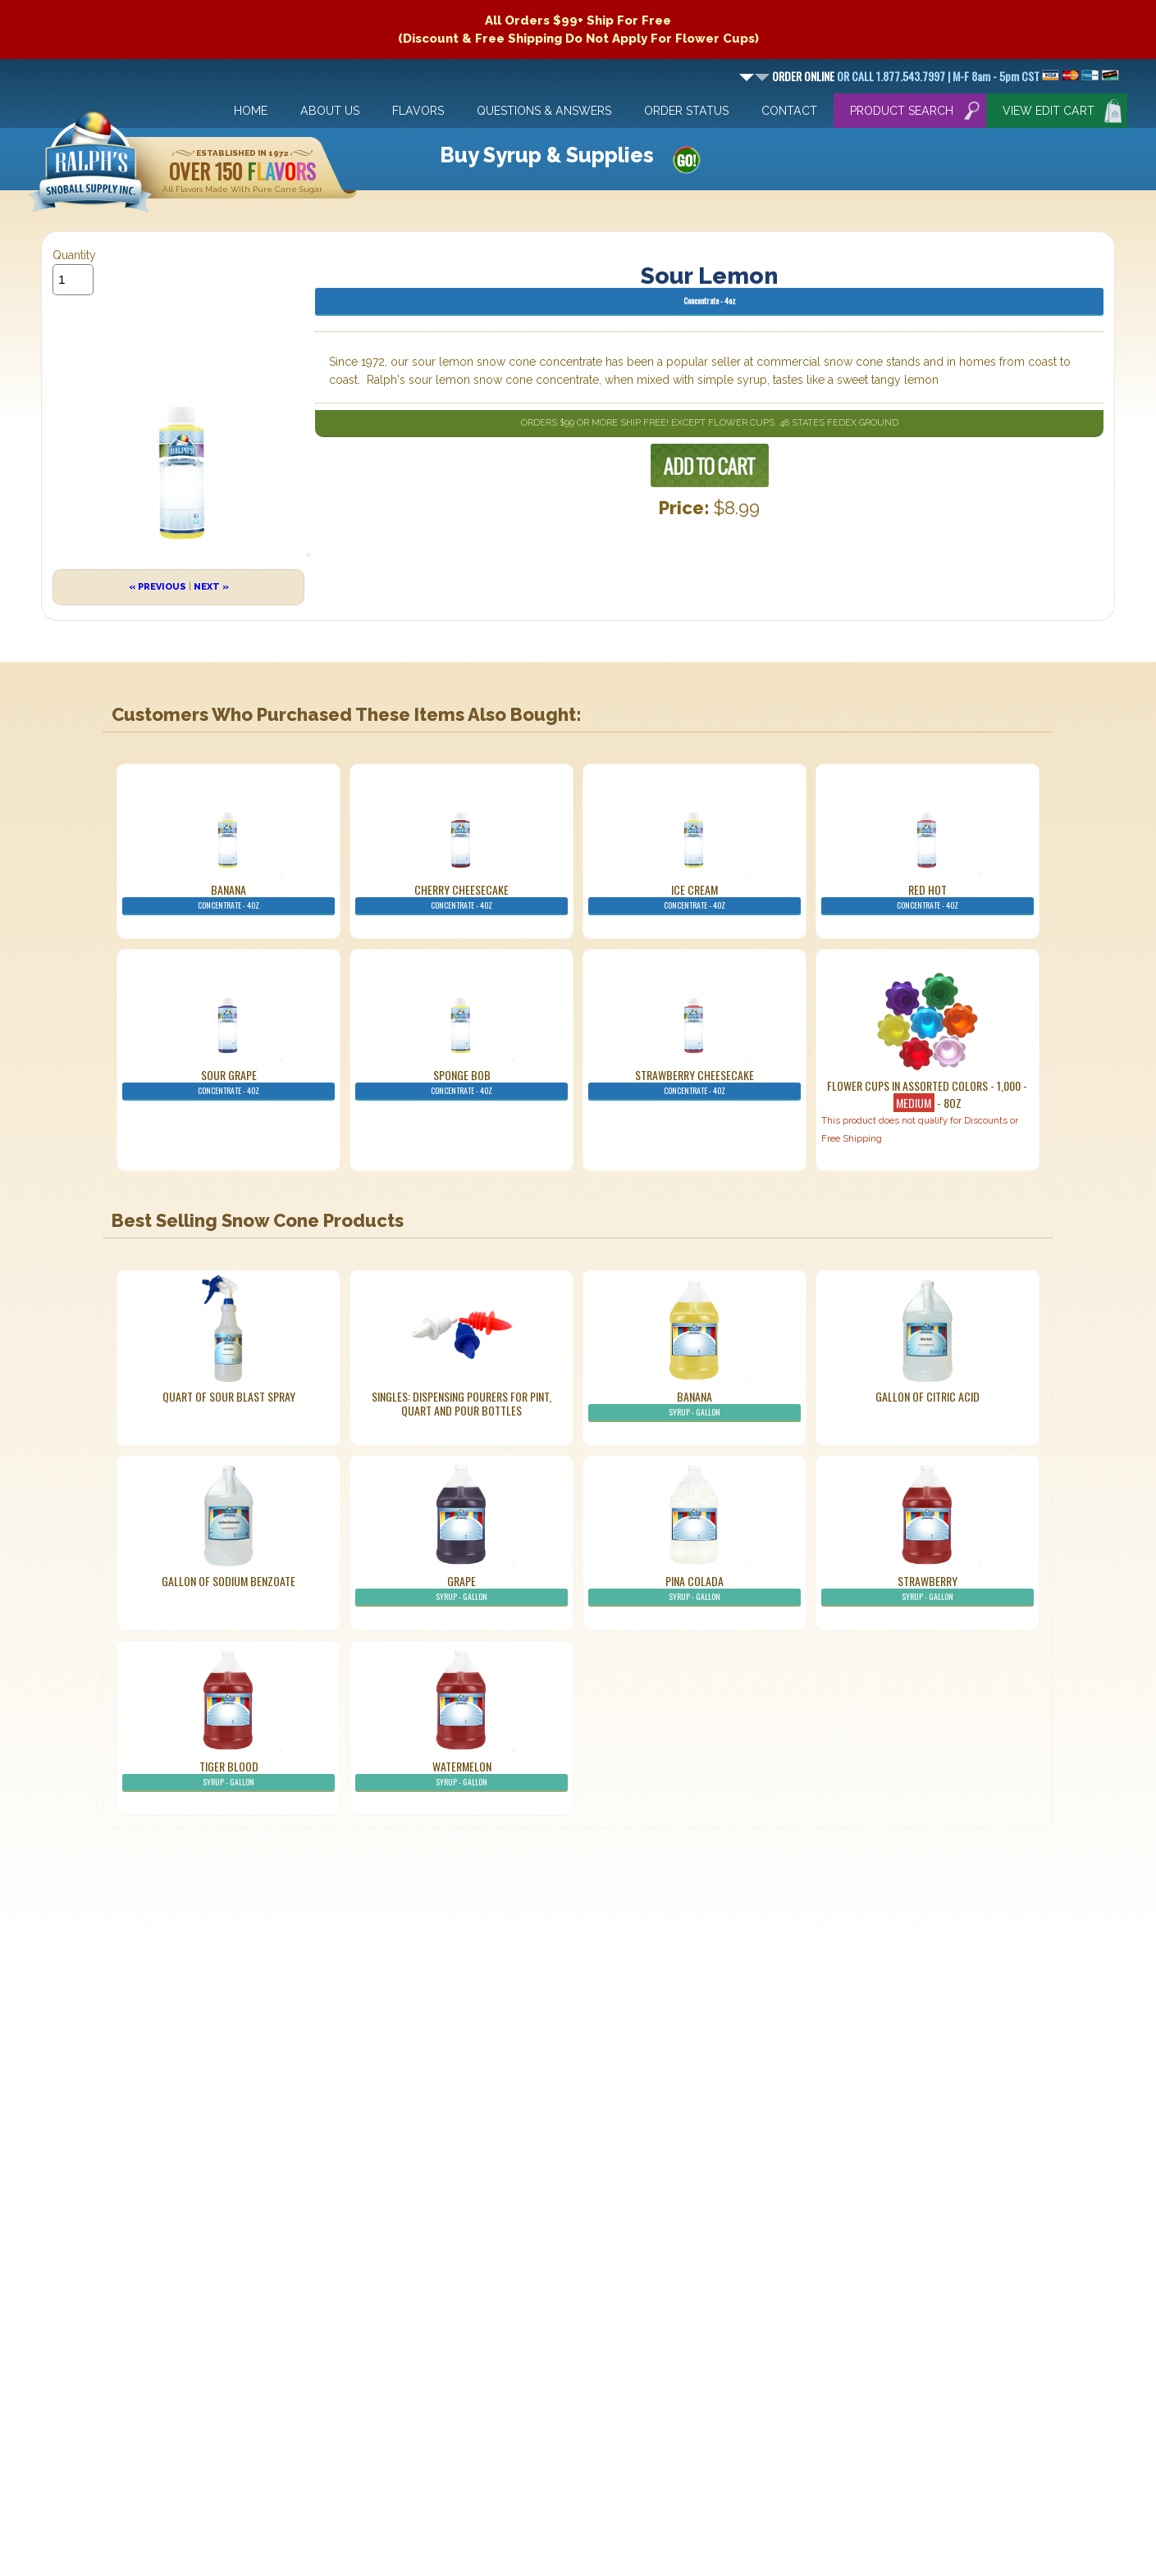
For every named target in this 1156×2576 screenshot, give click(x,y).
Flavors (418, 110)
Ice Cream (694, 898)
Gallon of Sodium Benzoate (228, 1580)
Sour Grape (228, 1083)
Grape (461, 1589)
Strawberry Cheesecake (694, 1083)
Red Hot (927, 898)
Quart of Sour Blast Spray (228, 1396)
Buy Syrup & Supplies (547, 155)
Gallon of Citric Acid (927, 1396)
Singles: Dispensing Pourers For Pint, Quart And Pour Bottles (461, 1403)
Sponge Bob (461, 1083)
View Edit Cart (1048, 110)
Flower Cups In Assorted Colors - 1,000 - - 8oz (927, 1094)
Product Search (901, 110)
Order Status (686, 110)
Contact (789, 110)
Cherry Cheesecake (461, 898)
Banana (228, 898)
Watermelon (461, 1775)
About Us (329, 110)
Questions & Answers (544, 110)
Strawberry (927, 1589)
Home (250, 110)
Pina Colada (694, 1589)
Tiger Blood (228, 1775)
